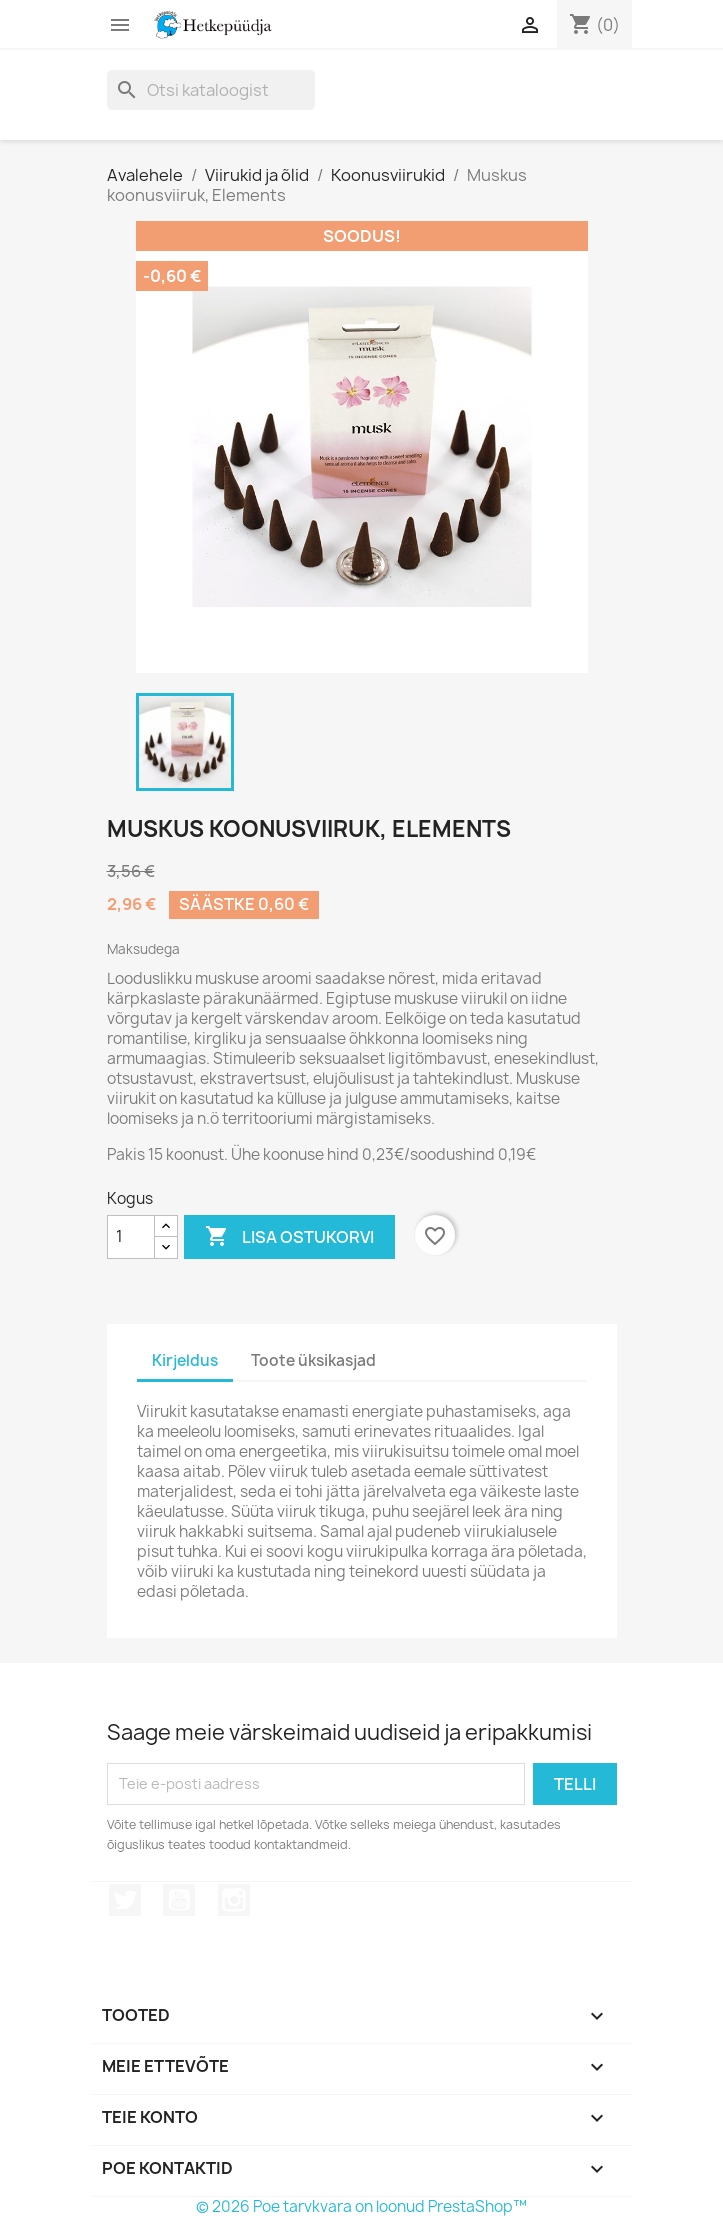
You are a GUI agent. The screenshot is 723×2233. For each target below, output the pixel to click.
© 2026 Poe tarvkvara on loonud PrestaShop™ (361, 2206)
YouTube (179, 1900)
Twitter (125, 1900)
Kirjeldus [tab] (185, 1360)
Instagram (234, 1900)
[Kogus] (131, 1237)
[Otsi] (211, 90)
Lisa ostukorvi (289, 1237)
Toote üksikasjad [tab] (313, 1360)
